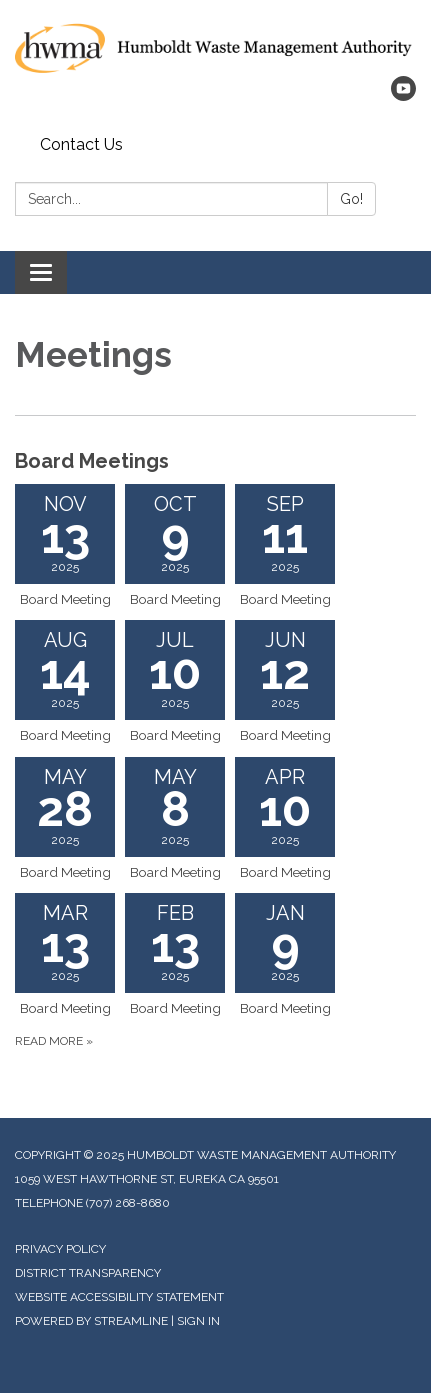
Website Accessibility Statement (119, 1297)
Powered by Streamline (91, 1321)
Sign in (198, 1321)
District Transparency (88, 1273)
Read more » (54, 1041)
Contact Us (81, 144)
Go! (351, 199)
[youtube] (403, 95)
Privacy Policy (60, 1249)
